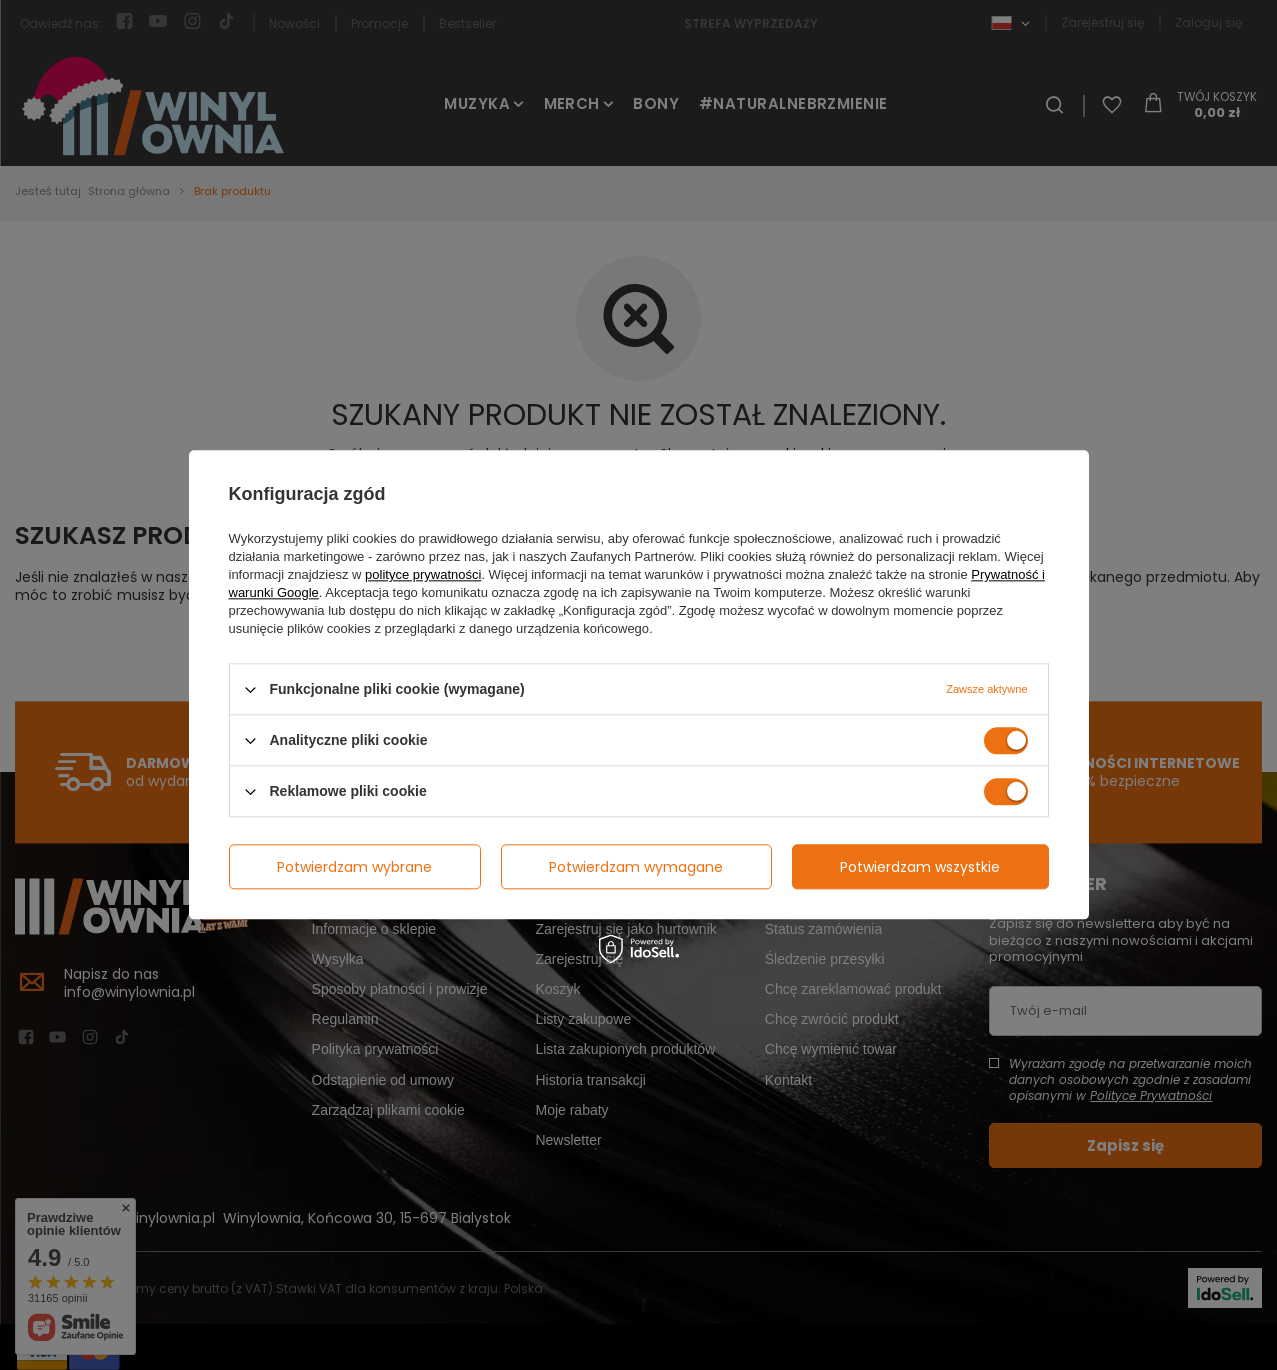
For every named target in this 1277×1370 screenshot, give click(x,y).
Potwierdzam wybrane (354, 867)
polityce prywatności (423, 574)
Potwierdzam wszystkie (920, 867)
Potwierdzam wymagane (636, 867)
